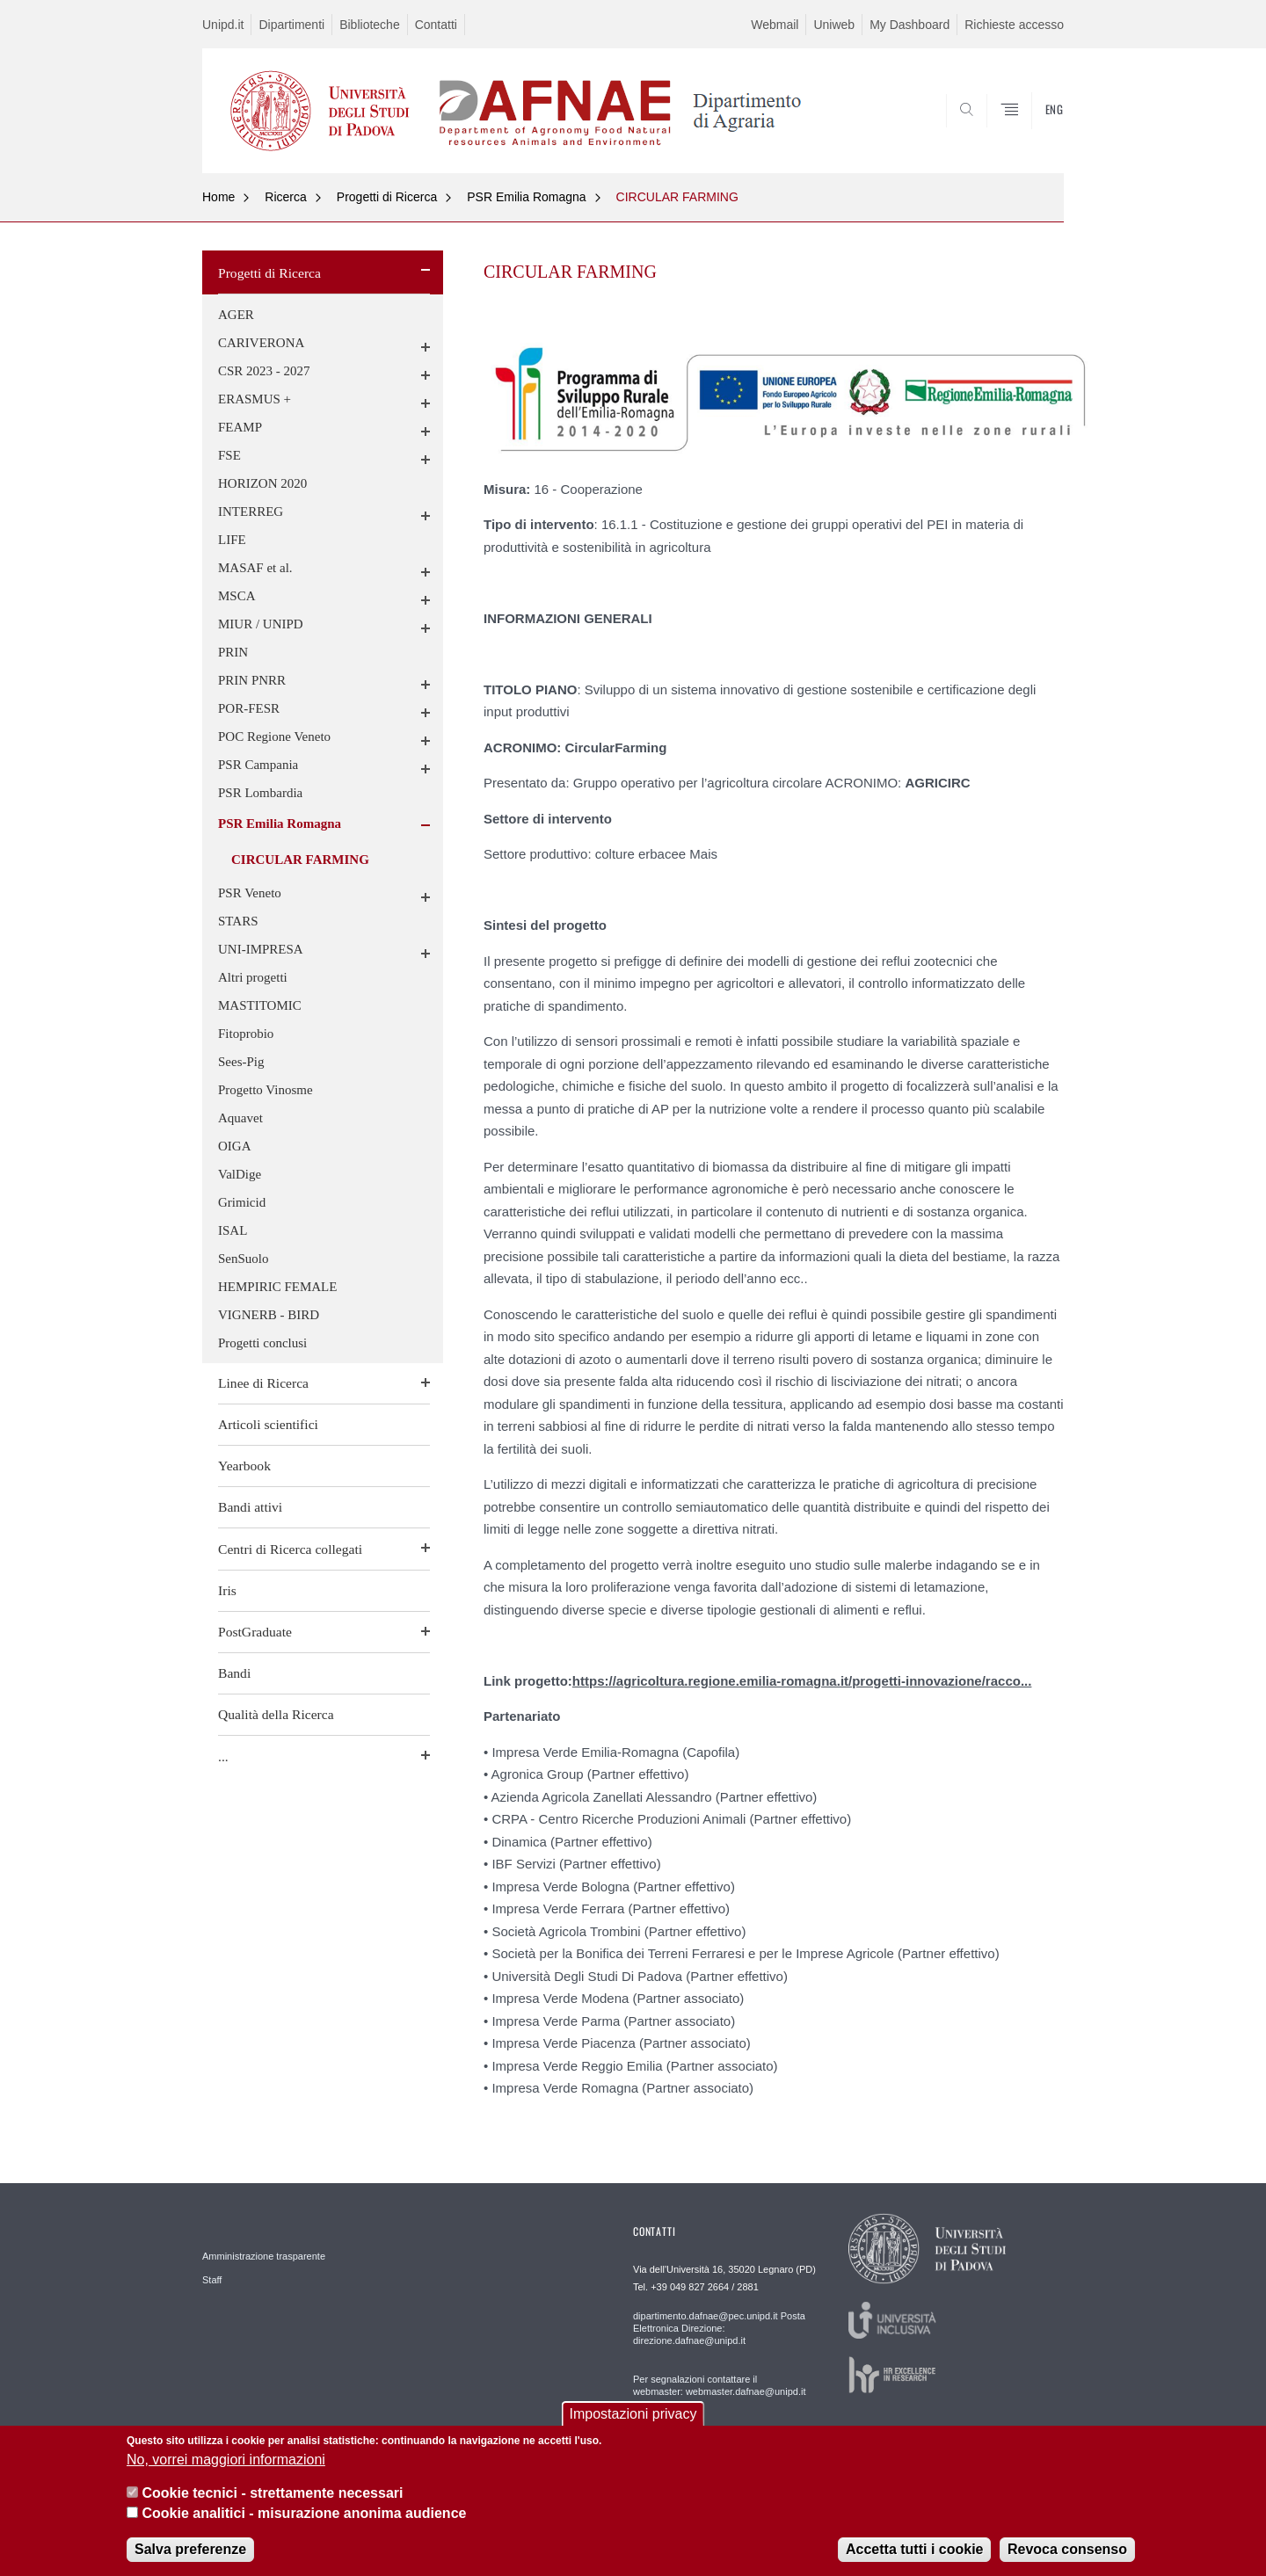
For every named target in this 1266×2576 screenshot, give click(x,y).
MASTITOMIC (260, 1005)
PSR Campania (258, 765)
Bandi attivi (250, 1506)
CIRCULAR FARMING (677, 197)
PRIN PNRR (252, 680)
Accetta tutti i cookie (914, 2552)
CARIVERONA (261, 343)
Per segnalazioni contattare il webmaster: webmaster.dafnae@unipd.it (719, 2385)
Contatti (436, 25)
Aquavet (240, 1118)
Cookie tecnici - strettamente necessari (272, 2496)
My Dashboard (909, 25)
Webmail (774, 25)
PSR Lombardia (260, 793)
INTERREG (250, 511)
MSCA (237, 596)
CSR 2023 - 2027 (264, 371)
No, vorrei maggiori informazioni (226, 2463)
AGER (236, 315)
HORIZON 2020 (262, 483)
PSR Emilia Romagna (526, 197)
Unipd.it (223, 25)
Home (218, 197)
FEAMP (240, 427)
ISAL (232, 1230)
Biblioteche (369, 25)
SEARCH (1033, 130)
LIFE (232, 540)
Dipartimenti (291, 25)
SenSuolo (243, 1259)
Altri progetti (252, 977)
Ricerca (285, 197)
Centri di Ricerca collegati (290, 1549)
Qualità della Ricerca (276, 1714)
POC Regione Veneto (274, 736)
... (223, 1756)
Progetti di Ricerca (387, 197)
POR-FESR (249, 708)
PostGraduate (255, 1631)
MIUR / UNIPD (260, 624)
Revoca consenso (1067, 2552)
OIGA (234, 1146)
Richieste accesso (1014, 25)
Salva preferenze (190, 2552)
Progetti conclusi (262, 1343)
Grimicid (242, 1202)
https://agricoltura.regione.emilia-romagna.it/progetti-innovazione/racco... (802, 1680)
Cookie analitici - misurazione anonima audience (304, 2516)
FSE (229, 455)
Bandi (234, 1672)
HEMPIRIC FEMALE (277, 1287)
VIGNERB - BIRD (268, 1315)
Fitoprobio (245, 1034)
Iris (227, 1590)
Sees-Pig (241, 1062)
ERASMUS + (254, 399)
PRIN (233, 652)
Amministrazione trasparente (263, 2256)
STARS (238, 921)
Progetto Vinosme (265, 1090)
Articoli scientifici (268, 1424)
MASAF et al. (255, 568)
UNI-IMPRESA (260, 949)
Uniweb (834, 25)
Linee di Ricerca (263, 1382)
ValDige (239, 1174)
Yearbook (244, 1465)
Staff (212, 2280)
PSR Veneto (249, 893)
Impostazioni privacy (633, 2417)
